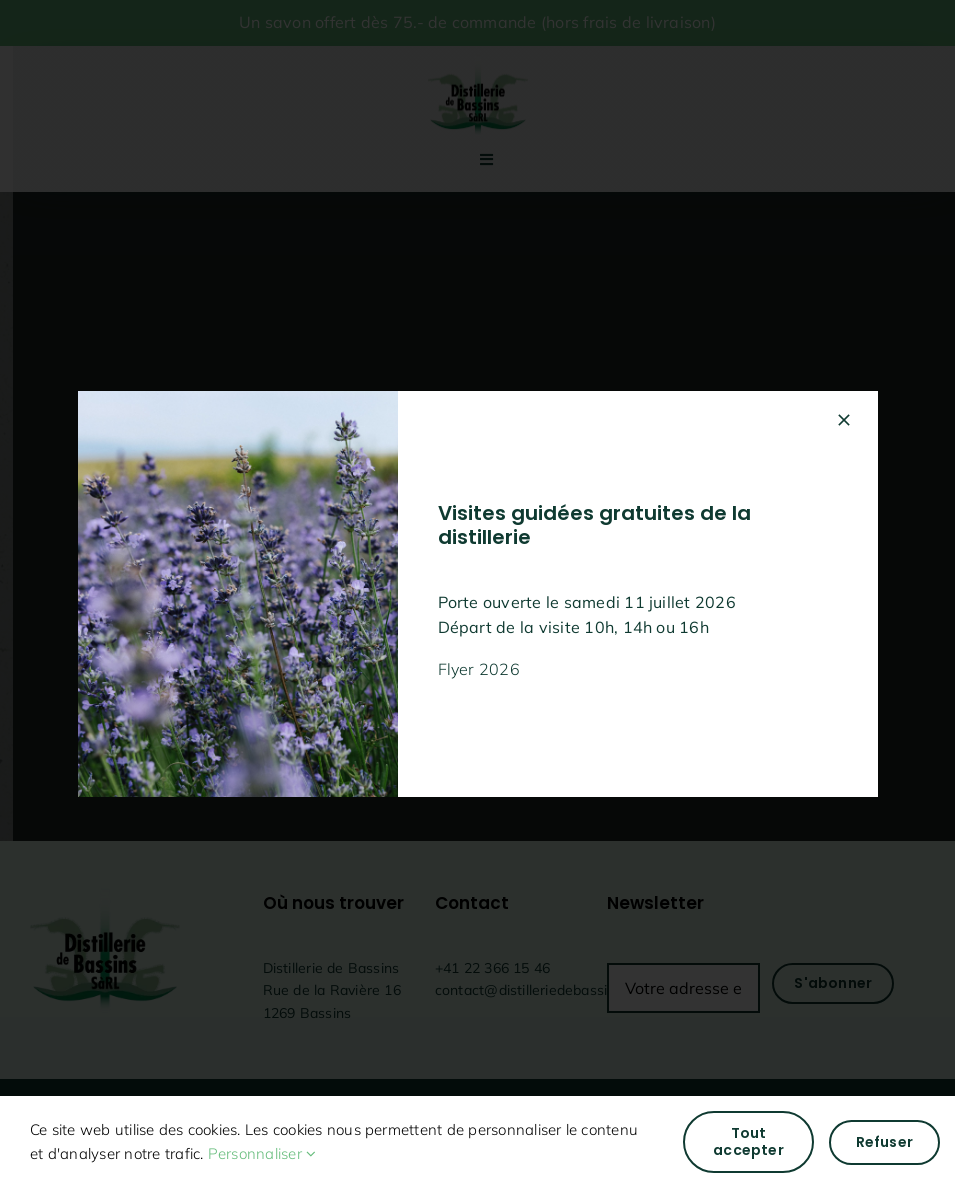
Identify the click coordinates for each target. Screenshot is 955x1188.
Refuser (884, 1142)
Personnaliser (262, 1153)
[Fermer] (844, 420)
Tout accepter (748, 1141)
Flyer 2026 (479, 669)
